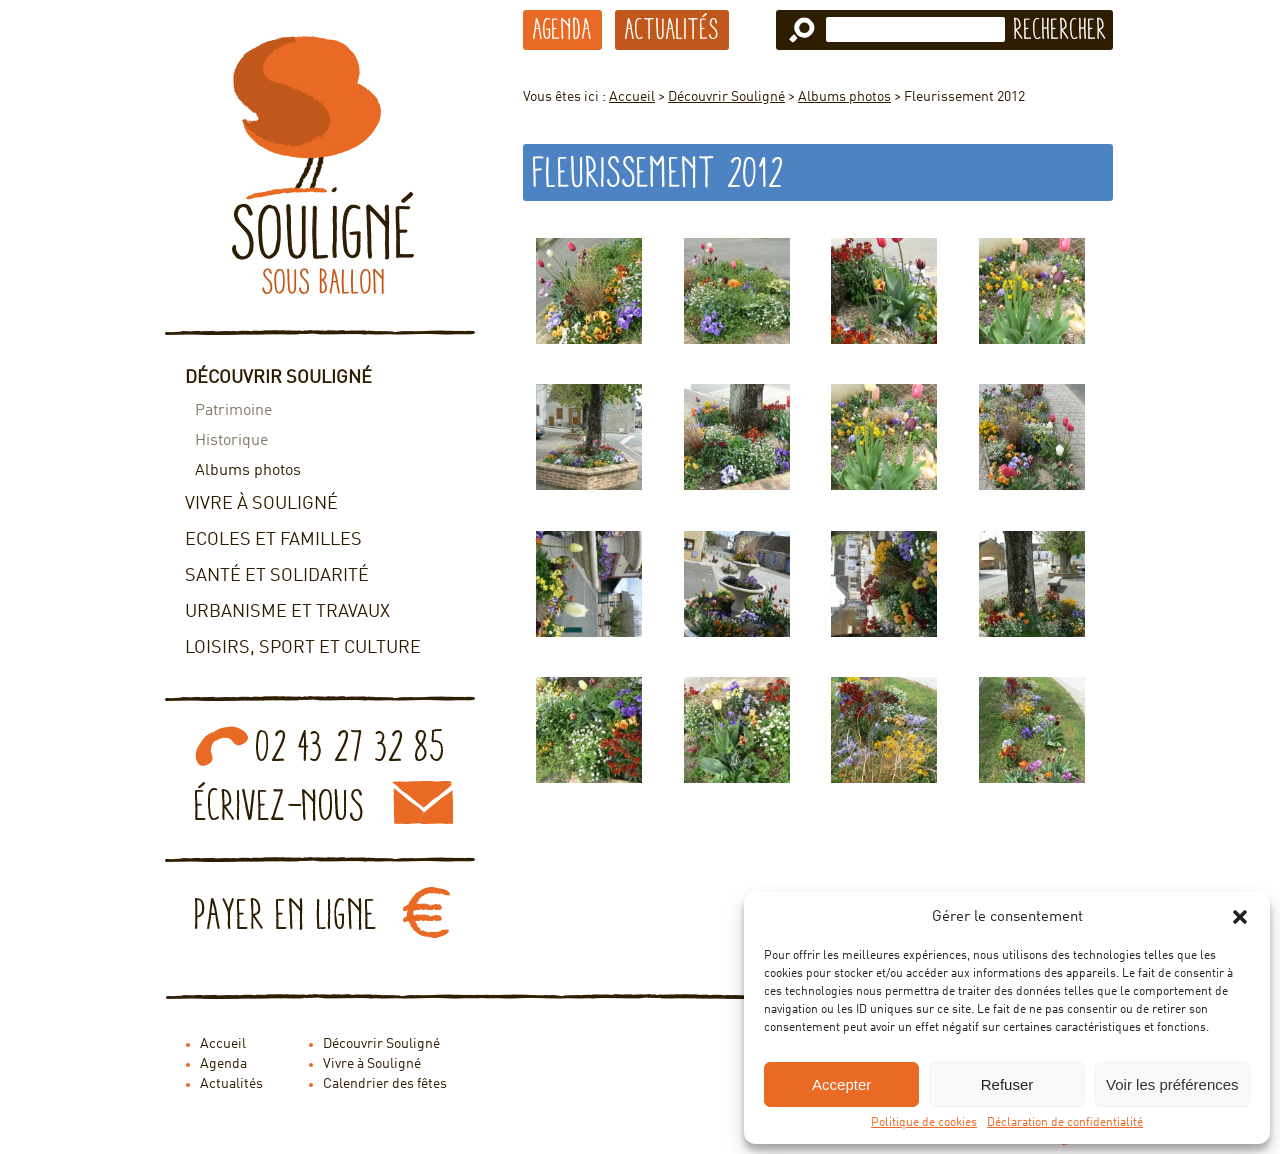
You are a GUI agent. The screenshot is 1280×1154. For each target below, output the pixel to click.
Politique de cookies (924, 1123)
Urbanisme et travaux (287, 612)
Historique (231, 441)
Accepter (841, 1084)
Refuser (1007, 1084)
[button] (1240, 917)
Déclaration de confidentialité (1065, 1123)
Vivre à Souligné (261, 504)
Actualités (672, 29)
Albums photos (248, 471)
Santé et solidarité (277, 576)
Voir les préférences (1172, 1084)
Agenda (562, 29)
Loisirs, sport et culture (303, 648)
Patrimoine (233, 411)
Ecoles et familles (273, 540)
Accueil (632, 97)
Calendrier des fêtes (385, 1084)
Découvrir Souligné (278, 378)
